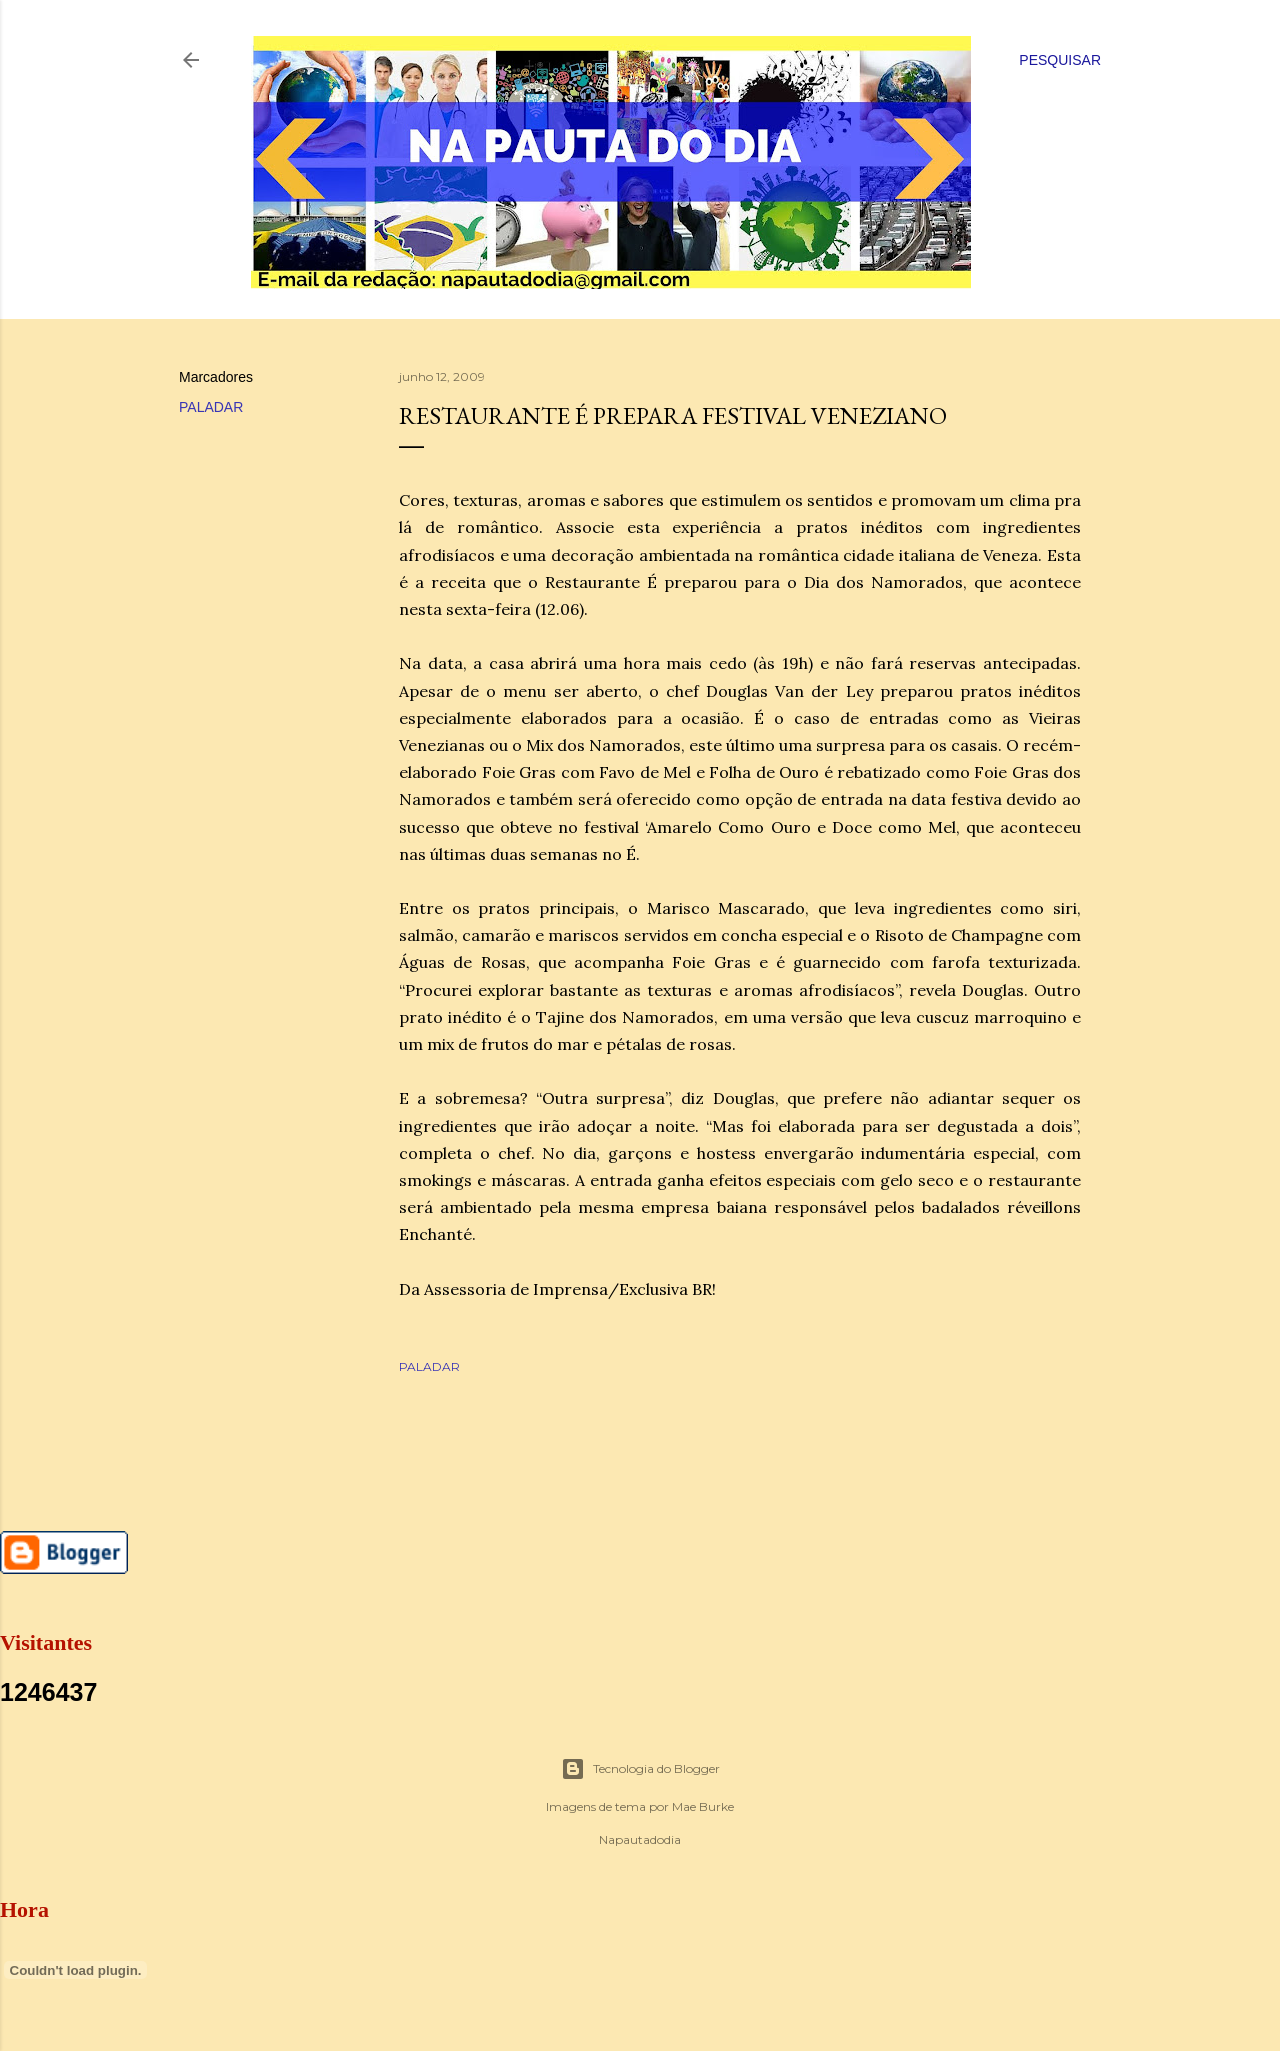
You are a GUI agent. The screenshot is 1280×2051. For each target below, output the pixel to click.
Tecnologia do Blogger (640, 1769)
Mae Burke (703, 1806)
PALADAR (211, 407)
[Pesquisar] (1060, 60)
